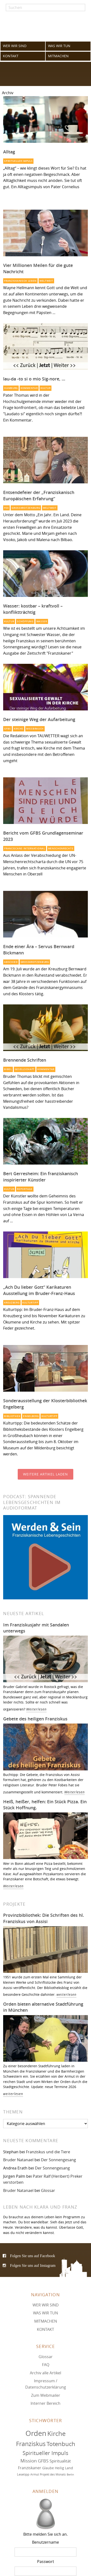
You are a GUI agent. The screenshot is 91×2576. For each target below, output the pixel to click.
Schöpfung (25, 621)
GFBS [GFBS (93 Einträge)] (43, 2461)
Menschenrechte (61, 848)
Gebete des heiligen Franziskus (35, 1719)
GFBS (7, 728)
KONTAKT (10, 56)
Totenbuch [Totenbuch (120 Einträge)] (61, 2444)
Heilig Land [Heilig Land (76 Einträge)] (64, 2468)
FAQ (45, 2364)
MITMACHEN (58, 56)
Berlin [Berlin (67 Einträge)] (70, 2474)
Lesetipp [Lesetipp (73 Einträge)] (23, 2474)
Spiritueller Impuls (18, 161)
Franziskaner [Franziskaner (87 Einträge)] (29, 2467)
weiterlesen (66, 1994)
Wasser (41, 621)
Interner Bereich (45, 2403)
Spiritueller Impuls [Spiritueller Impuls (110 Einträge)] (45, 2452)
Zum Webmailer (45, 2395)
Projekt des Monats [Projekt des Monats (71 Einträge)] (53, 2474)
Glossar (48, 2190)
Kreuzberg (11, 1302)
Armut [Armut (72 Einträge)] (34, 2474)
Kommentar (29, 388)
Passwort (45, 2561)
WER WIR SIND (14, 46)
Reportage (24, 1189)
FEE (6, 507)
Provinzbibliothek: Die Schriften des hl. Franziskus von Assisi (43, 1918)
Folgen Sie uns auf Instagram (33, 2265)
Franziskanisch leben (20, 280)
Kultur (45, 388)
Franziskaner (45, 26)
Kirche (18, 728)
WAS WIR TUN (59, 46)
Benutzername (45, 2542)
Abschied (11, 962)
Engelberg (31, 1416)
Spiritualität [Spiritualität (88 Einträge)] (60, 2461)
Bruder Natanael (18, 2159)
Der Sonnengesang (58, 2159)
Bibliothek (12, 1416)
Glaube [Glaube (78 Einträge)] (48, 2468)
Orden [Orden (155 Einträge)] (35, 2433)
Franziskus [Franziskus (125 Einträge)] (31, 2444)
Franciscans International (24, 848)
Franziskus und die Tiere (48, 2151)
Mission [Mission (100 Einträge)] (28, 2461)
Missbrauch (35, 728)
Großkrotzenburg (26, 507)
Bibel (8, 1069)
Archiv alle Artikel (45, 2373)
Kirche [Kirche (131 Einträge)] (56, 2433)
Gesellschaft (24, 1069)
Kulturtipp (30, 1302)
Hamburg (11, 388)
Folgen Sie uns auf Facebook (32, 2256)
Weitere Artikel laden (45, 1474)
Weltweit (46, 280)
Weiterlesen (36, 1709)
